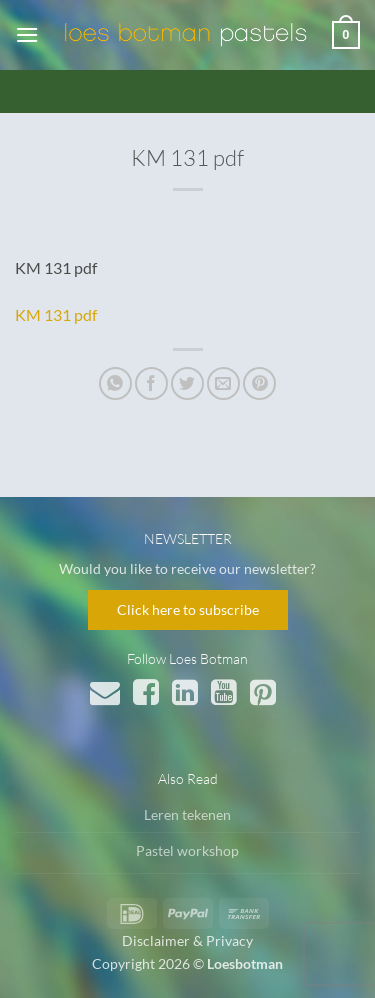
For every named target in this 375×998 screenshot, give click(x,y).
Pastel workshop (187, 850)
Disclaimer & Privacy (187, 940)
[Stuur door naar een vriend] (223, 383)
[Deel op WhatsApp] (115, 383)
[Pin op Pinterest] (259, 383)
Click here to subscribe (188, 609)
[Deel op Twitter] (187, 383)
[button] (27, 34)
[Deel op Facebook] (151, 383)
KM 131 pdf (56, 314)
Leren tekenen (187, 814)
